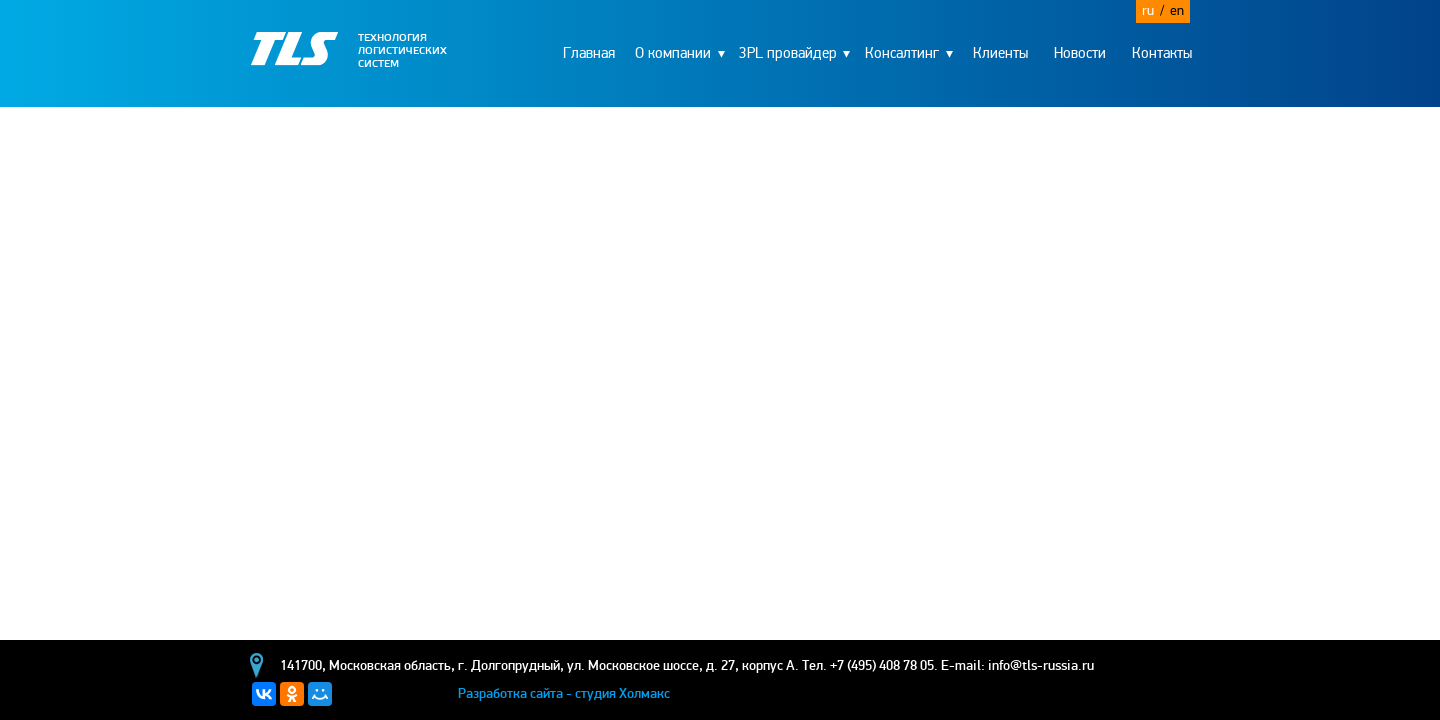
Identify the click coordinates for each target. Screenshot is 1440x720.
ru (1153, 10)
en (1177, 10)
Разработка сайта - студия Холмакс (564, 693)
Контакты (1162, 53)
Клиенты (1000, 53)
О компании (673, 53)
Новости (1080, 53)
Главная (589, 53)
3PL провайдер (788, 53)
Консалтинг (902, 53)
